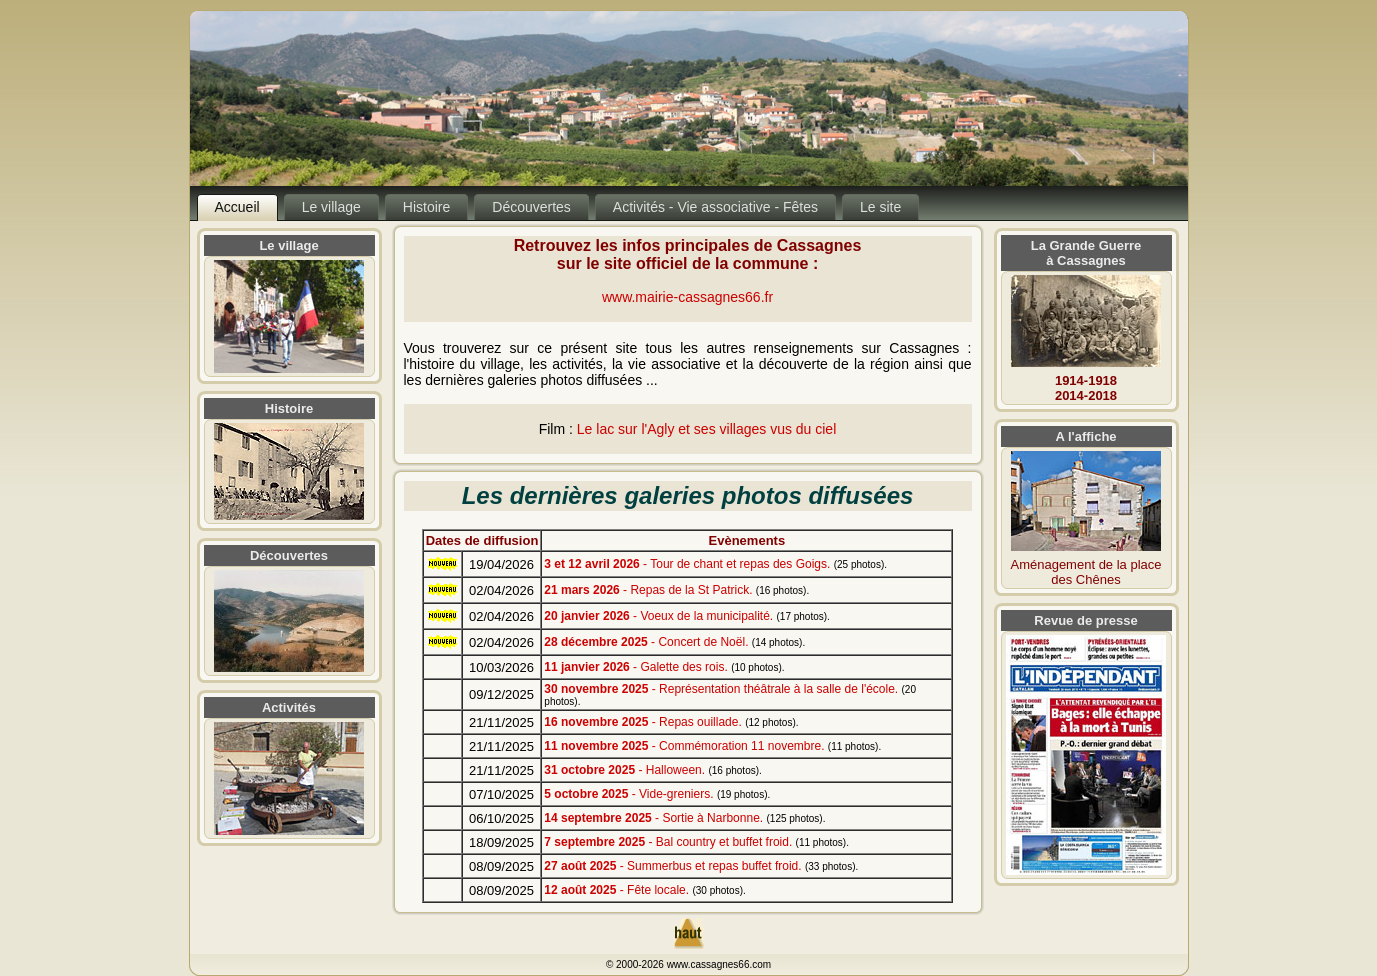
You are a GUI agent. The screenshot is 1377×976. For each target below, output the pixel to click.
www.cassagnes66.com (719, 964)
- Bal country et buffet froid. (696, 842)
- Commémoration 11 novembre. (712, 746)
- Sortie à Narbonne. (684, 818)
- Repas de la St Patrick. (676, 590)
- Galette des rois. (664, 667)
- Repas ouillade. (671, 722)
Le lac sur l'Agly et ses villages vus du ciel (706, 429)
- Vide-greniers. (657, 794)
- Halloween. (652, 770)
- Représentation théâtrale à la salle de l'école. (730, 694)
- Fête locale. (644, 890)
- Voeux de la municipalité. (687, 616)
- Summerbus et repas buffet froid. (701, 866)
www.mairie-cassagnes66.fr (687, 297)
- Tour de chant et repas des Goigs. (715, 564)
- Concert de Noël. (674, 642)
